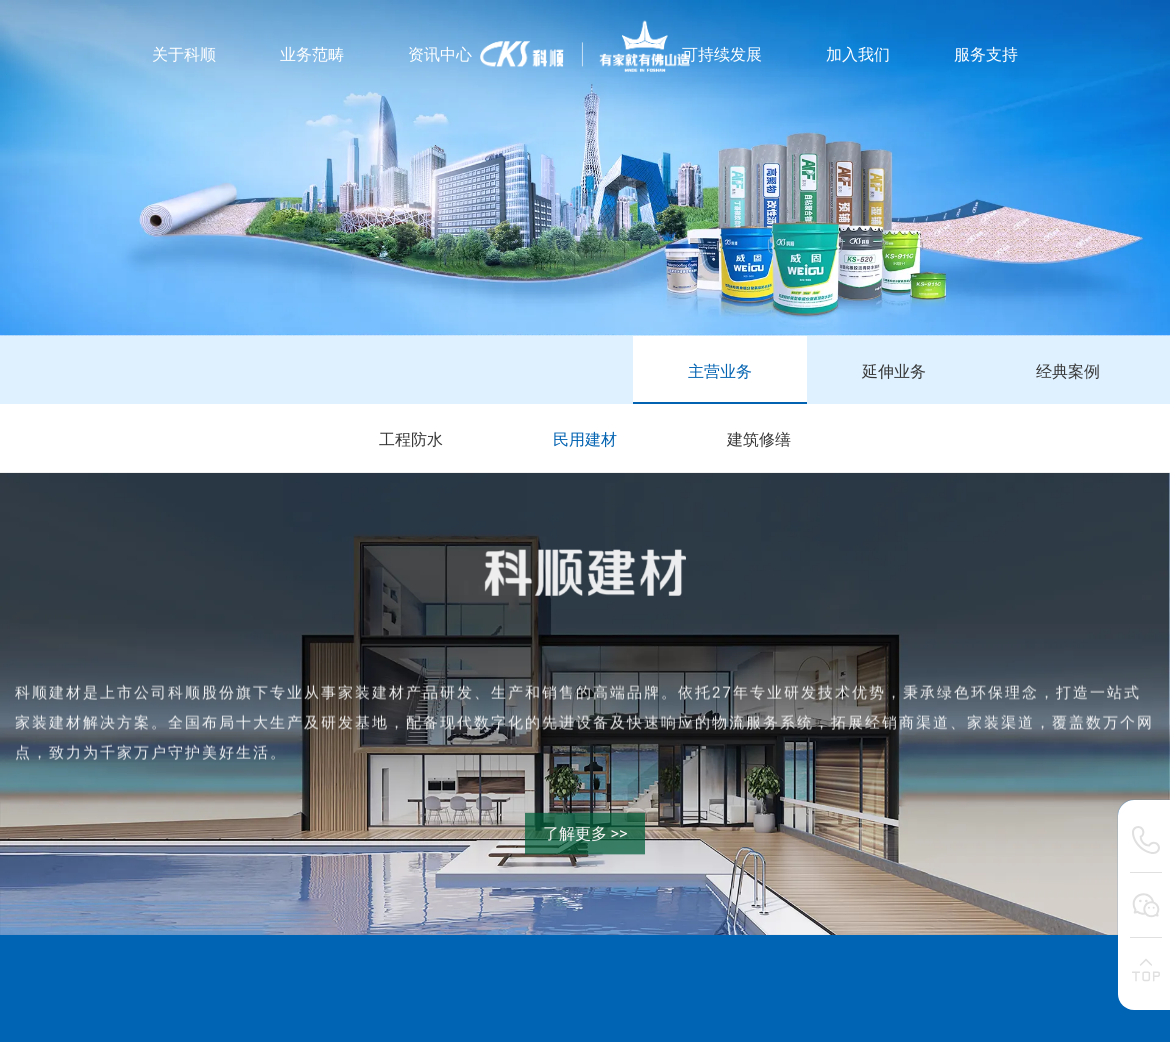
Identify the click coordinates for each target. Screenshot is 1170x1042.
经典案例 (1068, 371)
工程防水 (411, 439)
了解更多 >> (585, 832)
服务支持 (986, 54)
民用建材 (585, 439)
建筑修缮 (759, 439)
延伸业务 (894, 371)
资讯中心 (440, 54)
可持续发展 (722, 54)
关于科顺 (184, 54)
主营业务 (720, 371)
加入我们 (858, 54)
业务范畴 (312, 54)
